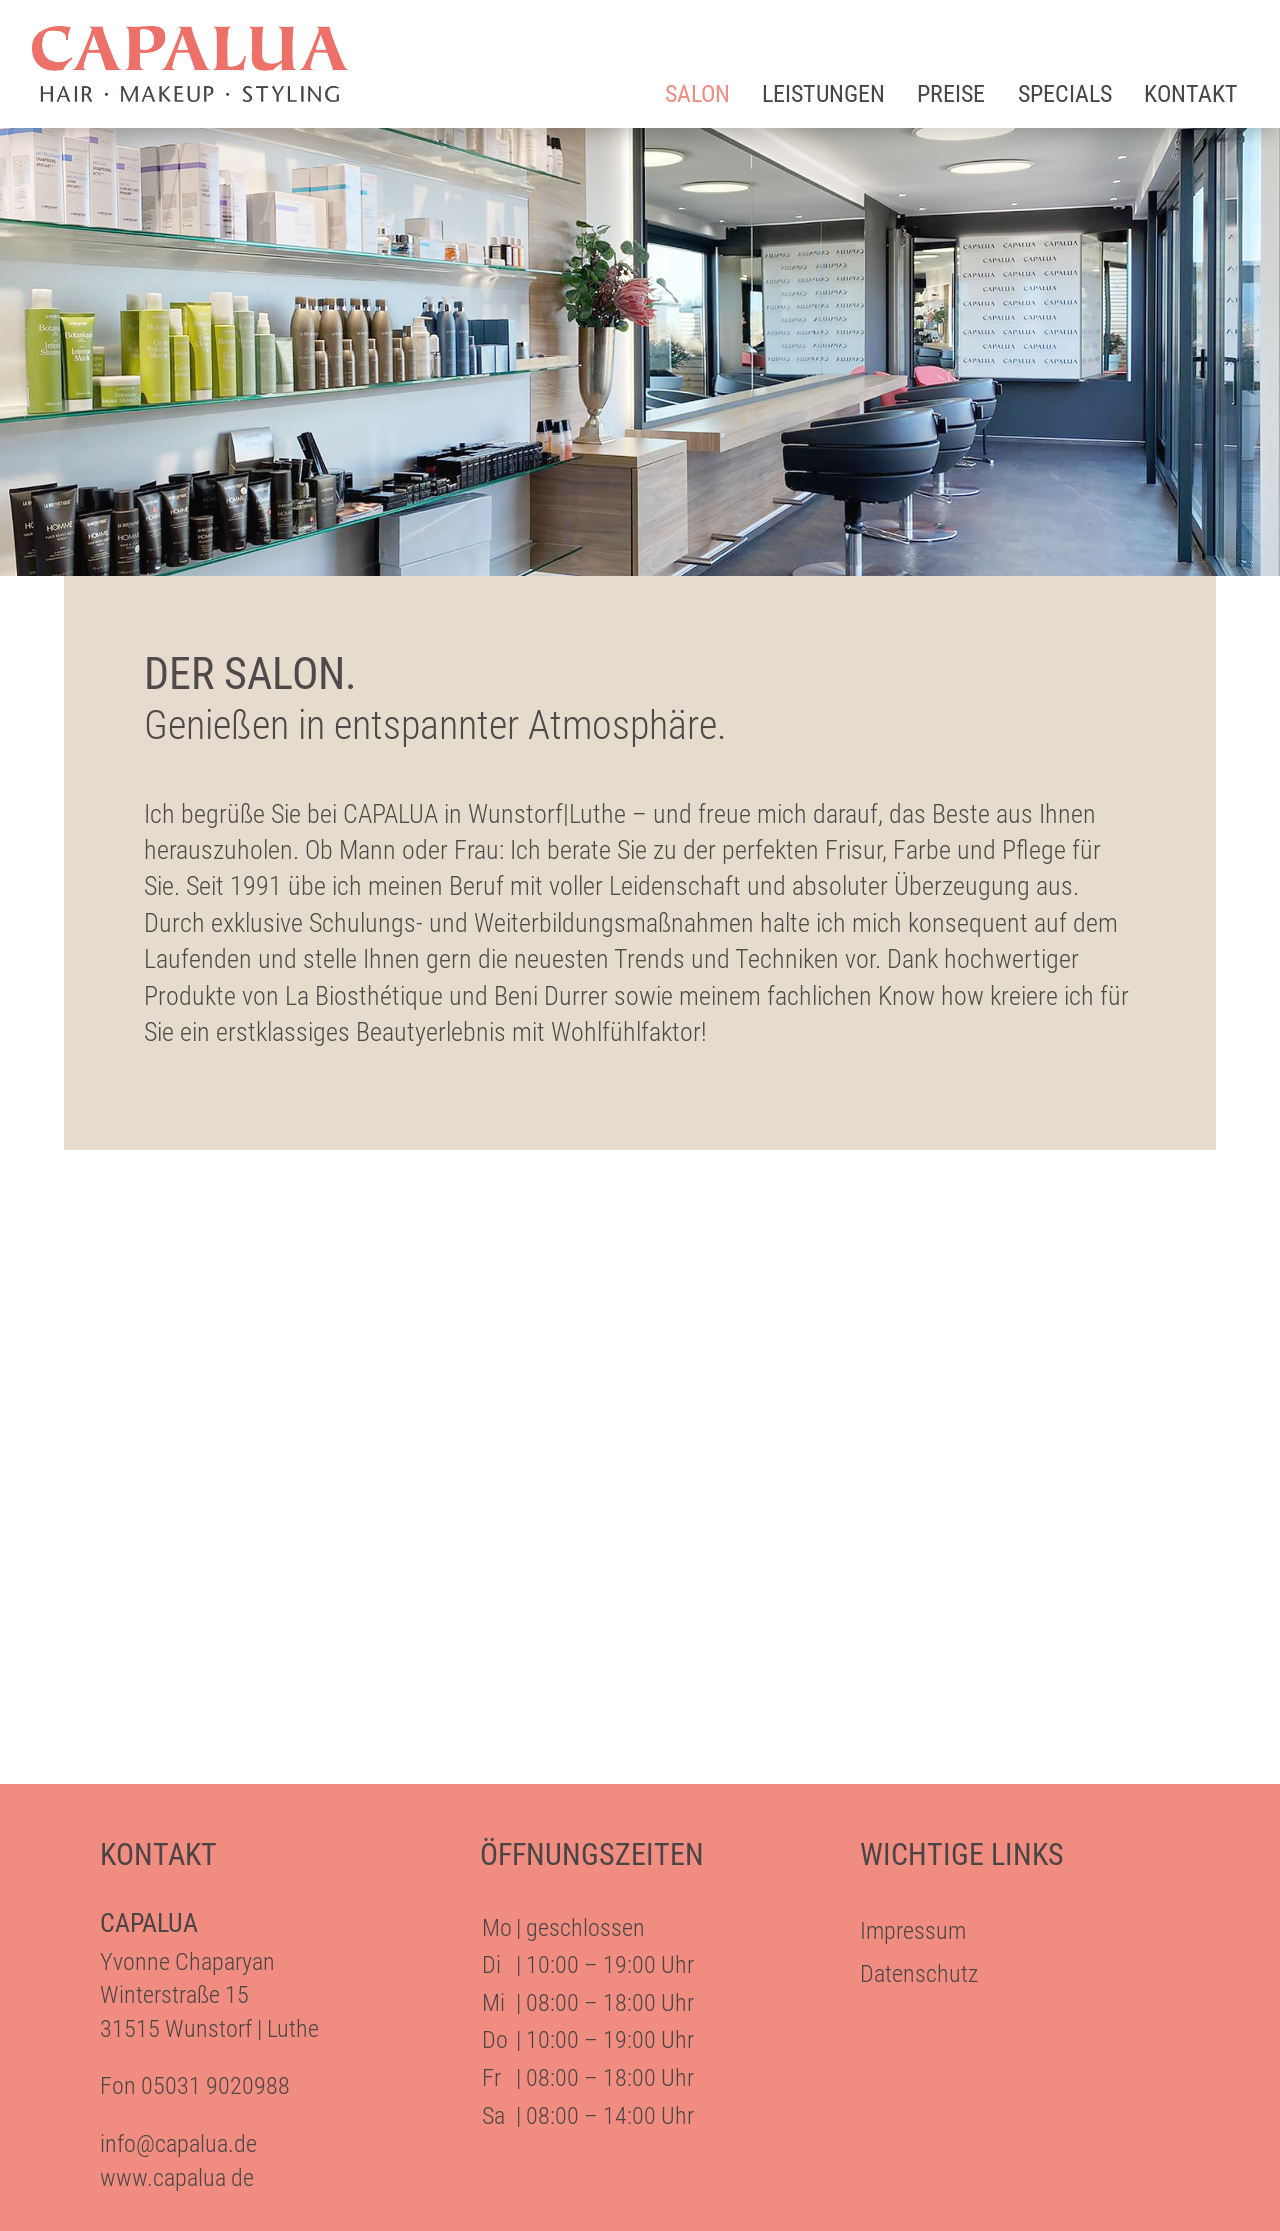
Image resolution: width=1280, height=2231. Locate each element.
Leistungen (823, 94)
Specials (1065, 94)
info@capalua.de (178, 2144)
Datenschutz (919, 1974)
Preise (951, 94)
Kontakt (1191, 94)
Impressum (913, 1931)
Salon (697, 94)
